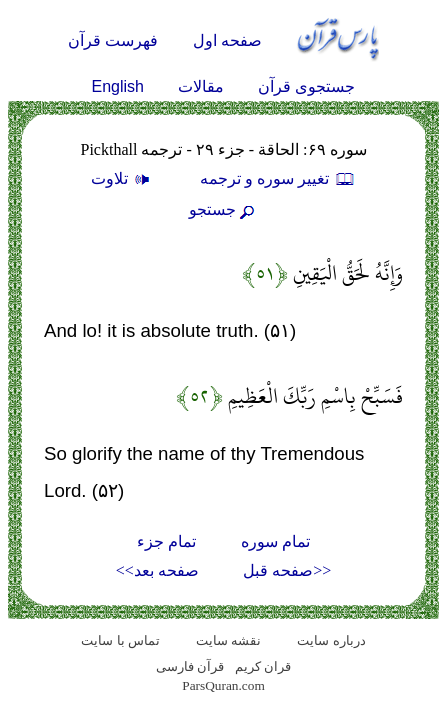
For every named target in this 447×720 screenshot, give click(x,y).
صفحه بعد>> (157, 570)
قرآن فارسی (190, 666)
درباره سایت (331, 640)
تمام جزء (166, 541)
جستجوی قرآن (306, 86)
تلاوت (123, 178)
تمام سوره (275, 541)
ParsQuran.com (223, 685)
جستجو (224, 209)
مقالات (201, 86)
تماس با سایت (120, 640)
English (118, 86)
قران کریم (263, 666)
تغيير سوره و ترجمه (278, 178)
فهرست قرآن (113, 40)
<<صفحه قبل (287, 570)
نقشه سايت (228, 640)
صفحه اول (227, 40)
